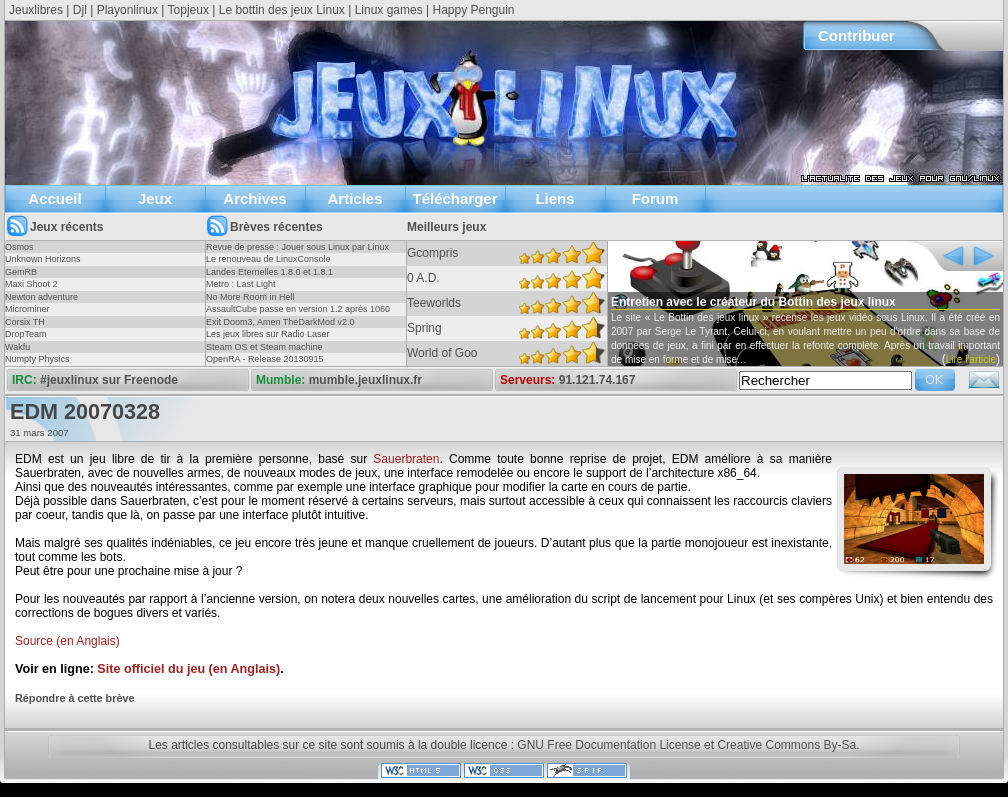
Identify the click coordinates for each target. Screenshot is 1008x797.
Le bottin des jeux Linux (282, 10)
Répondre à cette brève (74, 698)
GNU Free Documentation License (608, 745)
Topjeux (188, 10)
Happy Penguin (473, 10)
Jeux (155, 198)
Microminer (27, 309)
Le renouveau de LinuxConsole (268, 259)
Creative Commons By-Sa (786, 745)
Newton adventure (41, 297)
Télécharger (454, 198)
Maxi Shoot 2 (31, 284)
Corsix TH (25, 322)
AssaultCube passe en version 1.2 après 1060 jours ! (298, 315)
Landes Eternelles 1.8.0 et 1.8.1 (269, 272)
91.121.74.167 (597, 380)
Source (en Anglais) (67, 641)
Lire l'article (971, 359)
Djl (80, 10)
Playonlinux (127, 10)
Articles (354, 198)
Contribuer (856, 35)
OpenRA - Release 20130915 (265, 359)
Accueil (54, 198)
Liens (554, 198)
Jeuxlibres (36, 10)
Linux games (389, 10)
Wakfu (17, 347)
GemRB (21, 272)
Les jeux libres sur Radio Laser (268, 334)
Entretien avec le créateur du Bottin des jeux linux (753, 302)
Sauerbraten (406, 459)
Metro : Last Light (241, 284)
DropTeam (26, 334)
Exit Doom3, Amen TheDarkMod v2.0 (280, 322)
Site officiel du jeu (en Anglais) (188, 669)
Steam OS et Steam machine (264, 347)
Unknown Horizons (43, 259)
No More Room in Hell (250, 297)
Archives (254, 198)
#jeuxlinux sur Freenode (109, 380)
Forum (655, 198)
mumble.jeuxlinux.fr (365, 380)
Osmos (19, 247)
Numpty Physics (37, 359)
